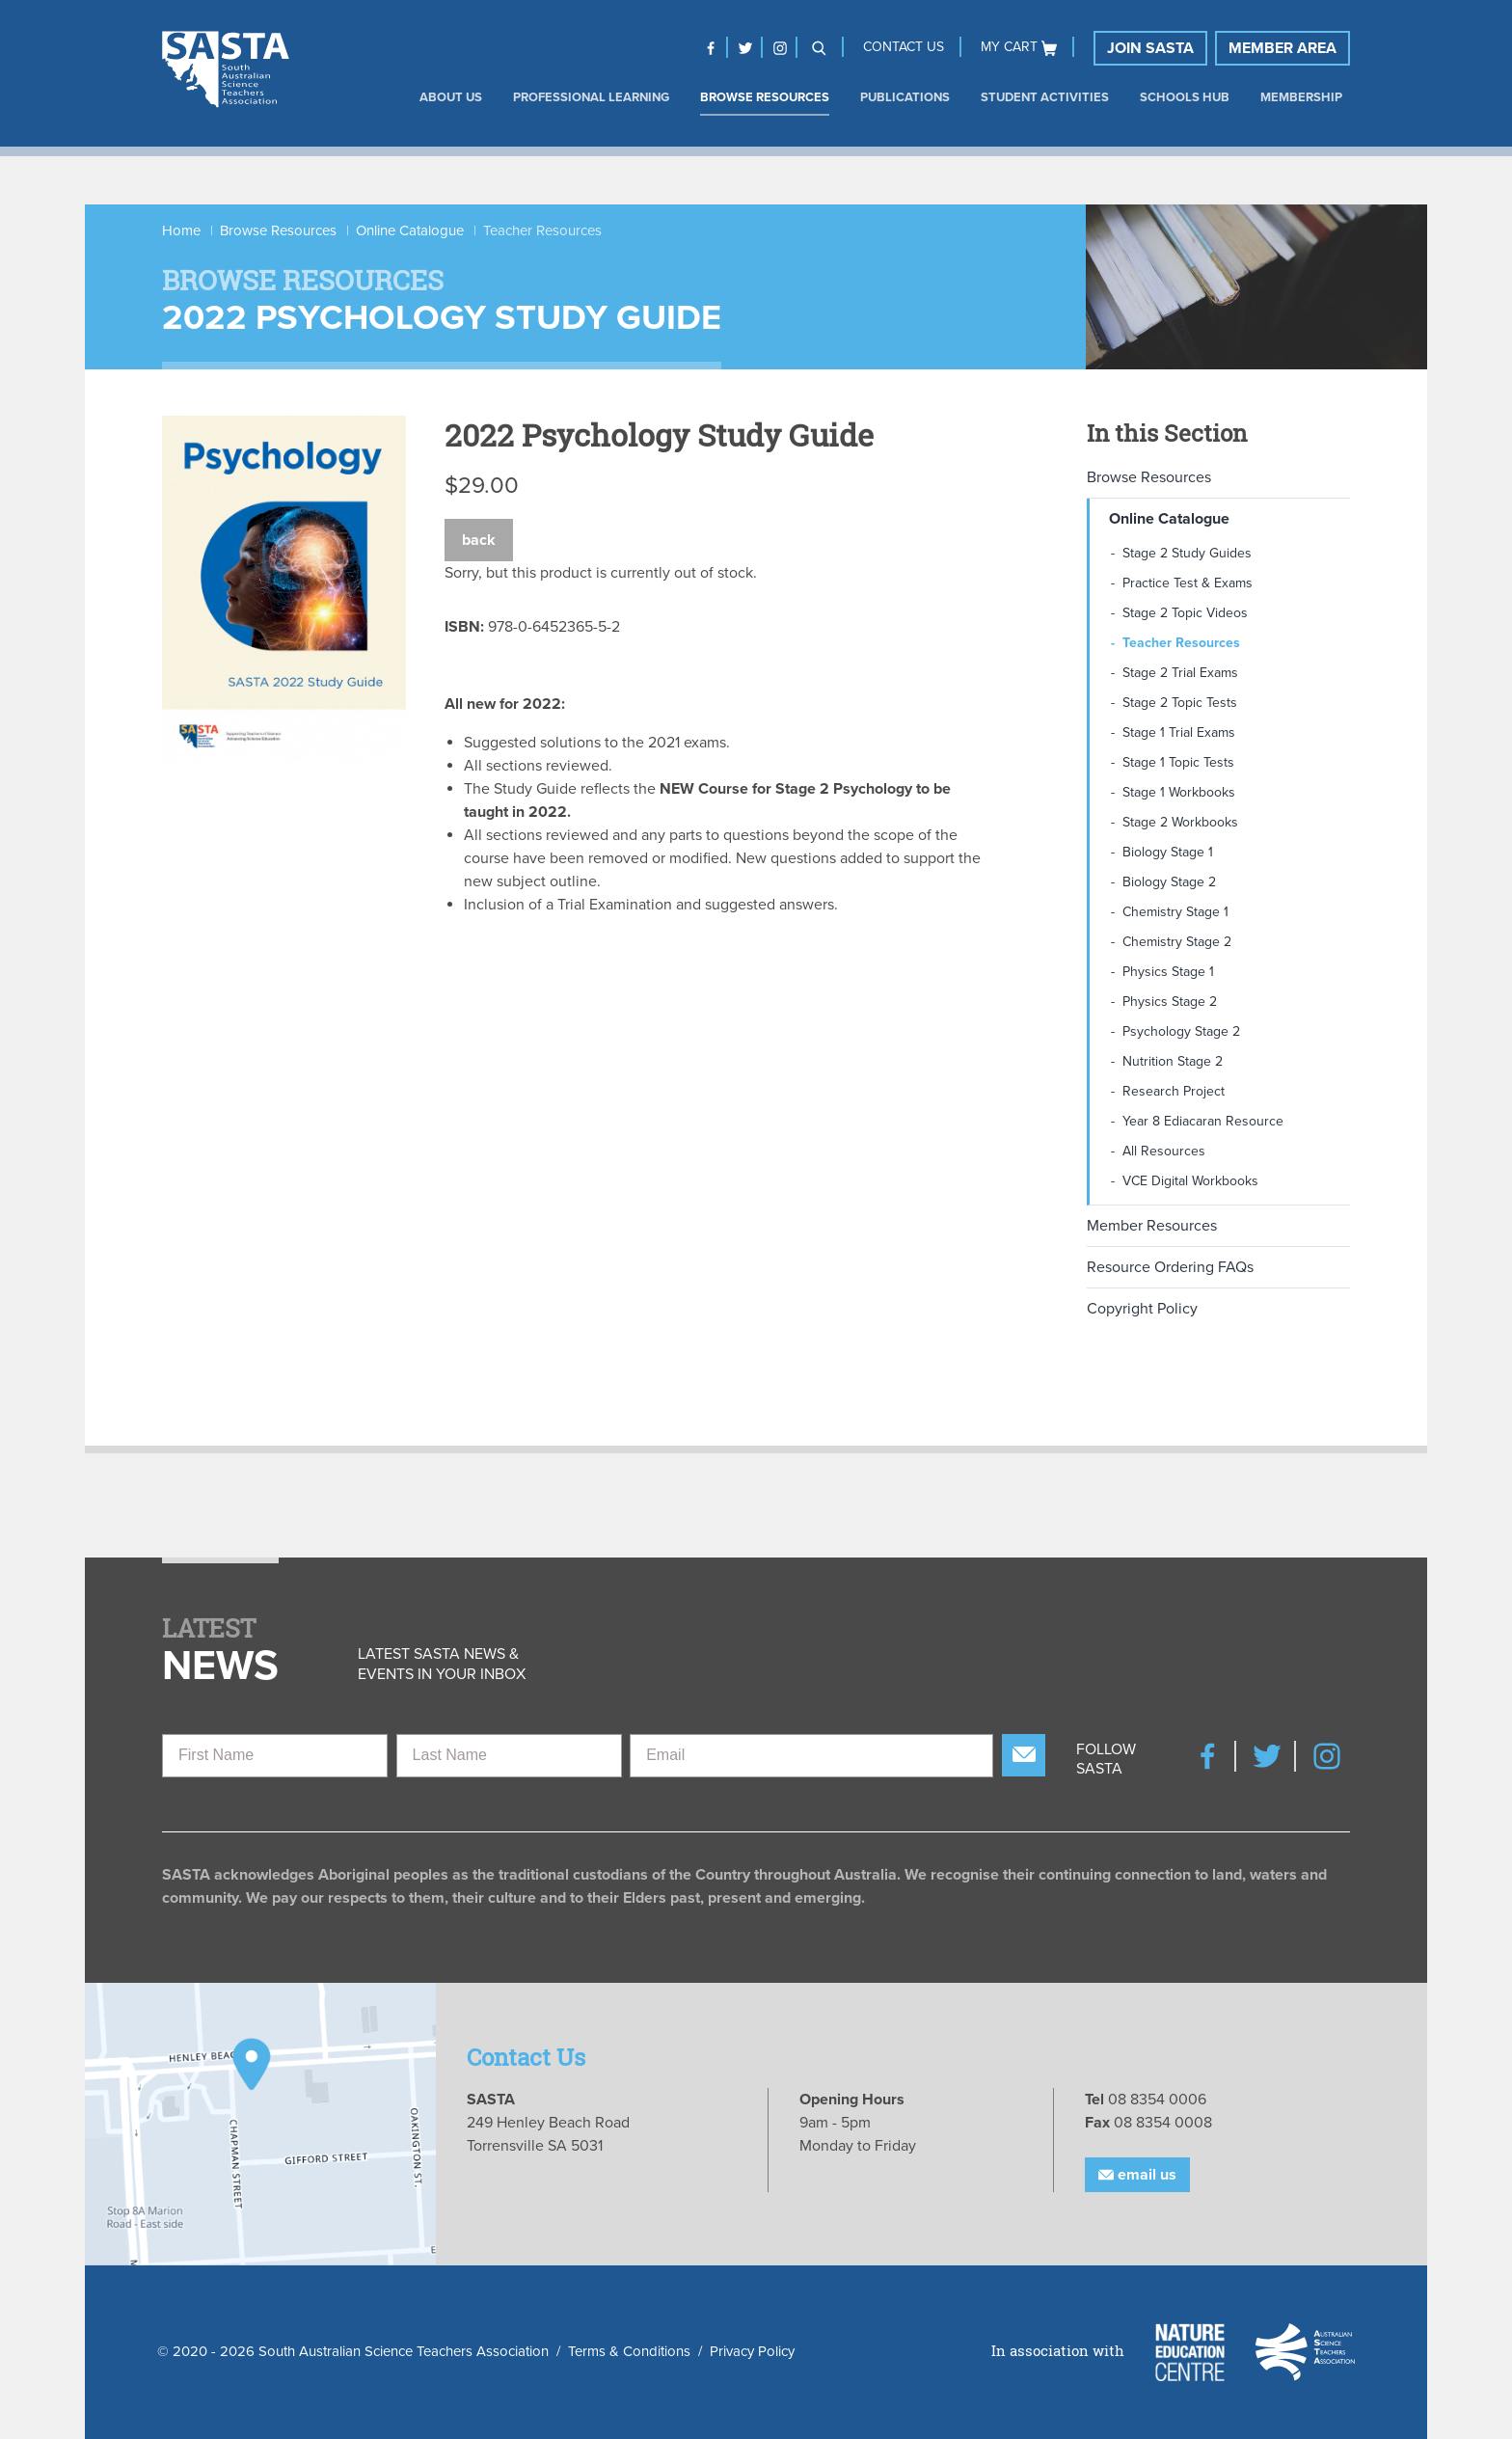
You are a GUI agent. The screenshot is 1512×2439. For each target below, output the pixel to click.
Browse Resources (764, 97)
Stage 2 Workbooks (1180, 822)
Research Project (1173, 1091)
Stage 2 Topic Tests (1179, 702)
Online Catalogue (410, 230)
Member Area (1282, 48)
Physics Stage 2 (1169, 1001)
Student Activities (1045, 97)
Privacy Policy (752, 2351)
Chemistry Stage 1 (1175, 912)
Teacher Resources (1181, 643)
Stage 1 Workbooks (1178, 792)
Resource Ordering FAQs (1170, 1267)
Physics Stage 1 (1168, 971)
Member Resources (1152, 1225)
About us (450, 97)
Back (479, 540)
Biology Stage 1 (1167, 852)
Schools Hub (1184, 97)
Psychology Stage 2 (1181, 1031)
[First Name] (275, 1755)
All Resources (1163, 1151)
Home (181, 230)
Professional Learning (591, 97)
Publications (905, 97)
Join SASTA (1150, 48)
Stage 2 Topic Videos (1185, 613)
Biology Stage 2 (1169, 882)
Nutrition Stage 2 (1172, 1061)
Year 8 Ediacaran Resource (1202, 1121)
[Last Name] (509, 1755)
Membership (1301, 97)
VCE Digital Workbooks (1190, 1181)
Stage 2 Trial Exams (1180, 672)
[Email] (811, 1755)
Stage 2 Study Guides (1187, 553)
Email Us (1137, 2174)
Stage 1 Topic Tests (1178, 762)
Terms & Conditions (629, 2351)
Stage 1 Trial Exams (1178, 732)
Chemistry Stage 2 (1176, 942)
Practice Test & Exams (1187, 583)
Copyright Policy (1142, 1308)
